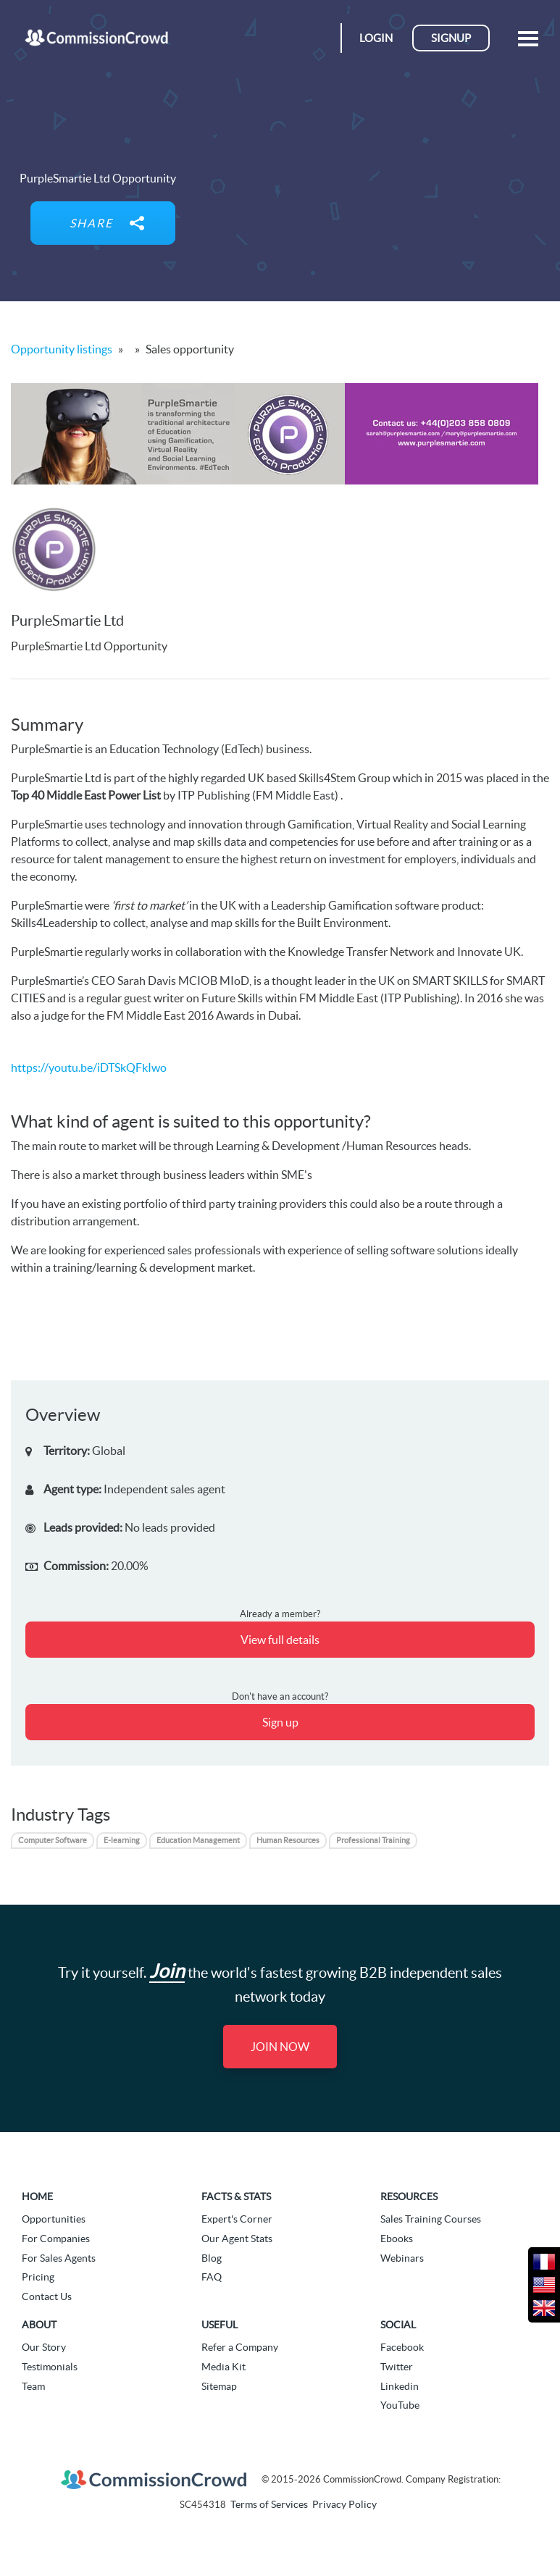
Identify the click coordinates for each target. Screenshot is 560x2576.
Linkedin (399, 2386)
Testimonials (50, 2366)
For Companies (56, 2238)
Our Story (44, 2347)
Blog (211, 2258)
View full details (280, 1639)
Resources (409, 2196)
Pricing (38, 2277)
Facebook (402, 2347)
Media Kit (223, 2366)
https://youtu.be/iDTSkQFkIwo (89, 1067)
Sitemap (219, 2386)
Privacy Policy (344, 2504)
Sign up (280, 1722)
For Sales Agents (59, 2258)
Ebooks (396, 2238)
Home (37, 2196)
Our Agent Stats (236, 2238)
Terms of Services (269, 2504)
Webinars (402, 2258)
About (39, 2324)
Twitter (396, 2366)
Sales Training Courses (430, 2219)
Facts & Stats (236, 2196)
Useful (219, 2324)
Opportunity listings (61, 349)
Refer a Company (239, 2347)
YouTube (399, 2405)
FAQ (211, 2277)
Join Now (280, 2046)
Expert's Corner (236, 2219)
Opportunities (53, 2219)
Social (398, 2324)
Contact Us (47, 2296)
